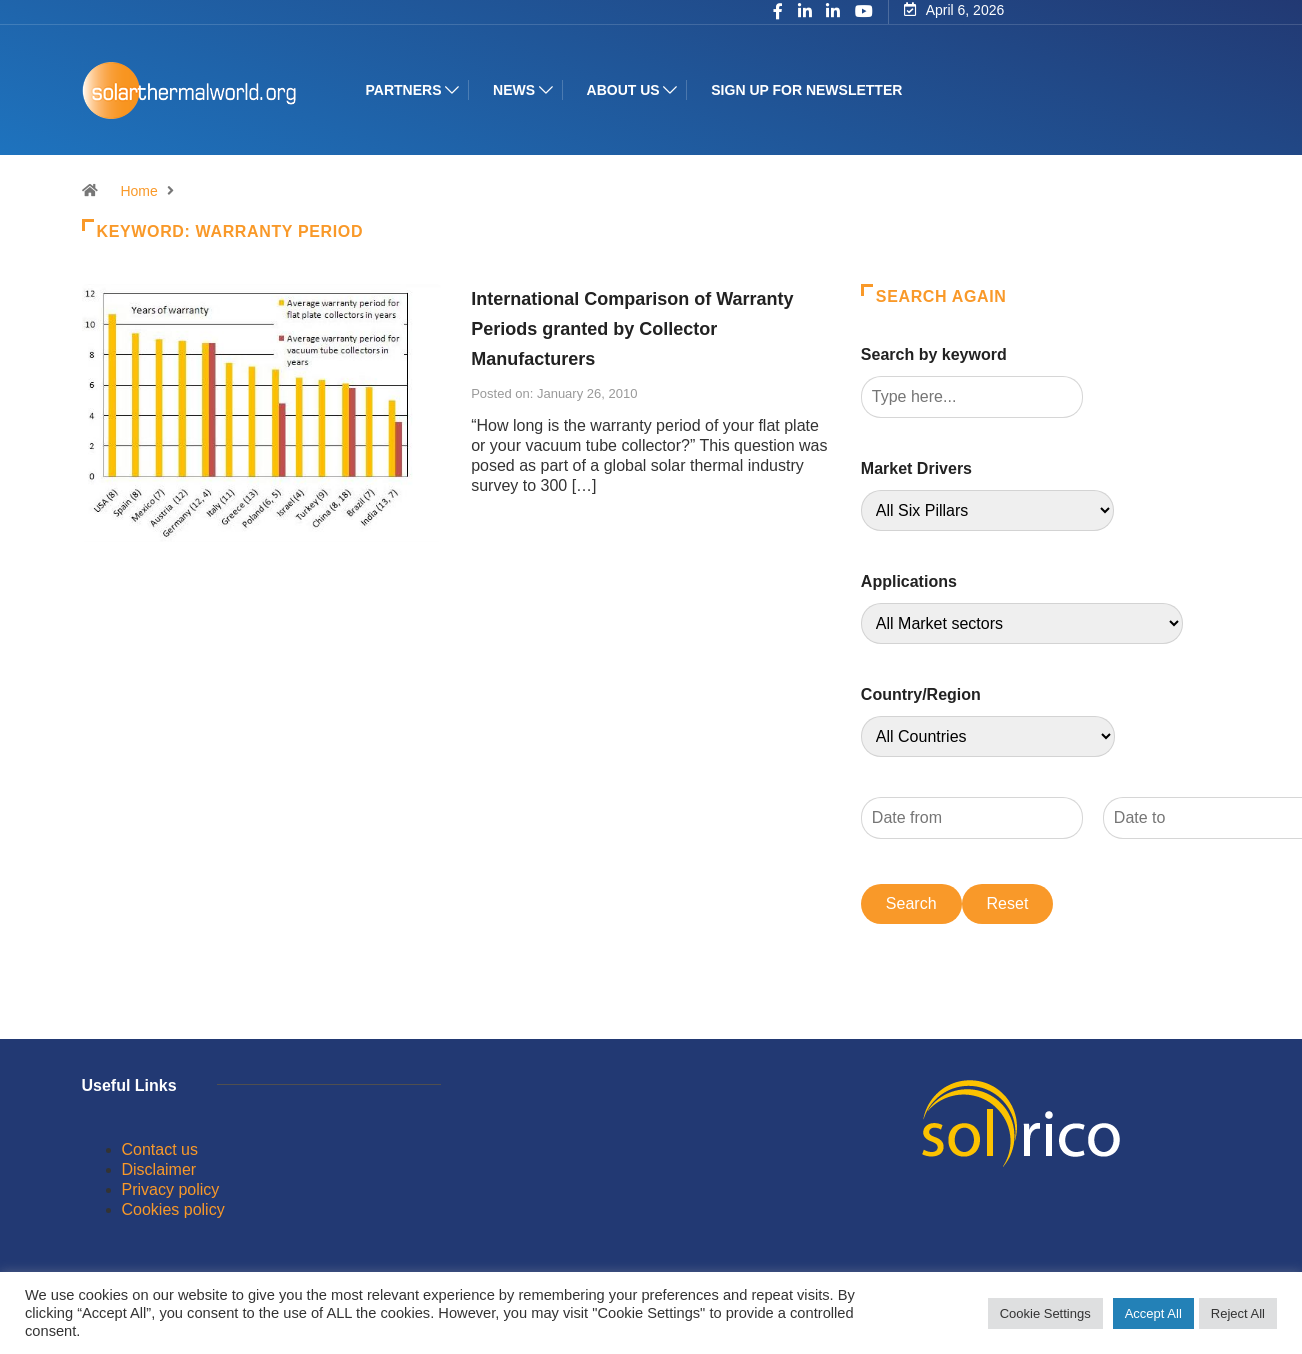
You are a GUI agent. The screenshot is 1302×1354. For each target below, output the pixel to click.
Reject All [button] (1238, 1313)
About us (623, 90)
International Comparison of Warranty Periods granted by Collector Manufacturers (632, 329)
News (514, 90)
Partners (404, 90)
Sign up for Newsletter (806, 90)
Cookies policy (173, 1209)
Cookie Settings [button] (1045, 1313)
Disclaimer (159, 1169)
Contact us (160, 1149)
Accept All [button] (1153, 1313)
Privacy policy (171, 1189)
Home (138, 191)
